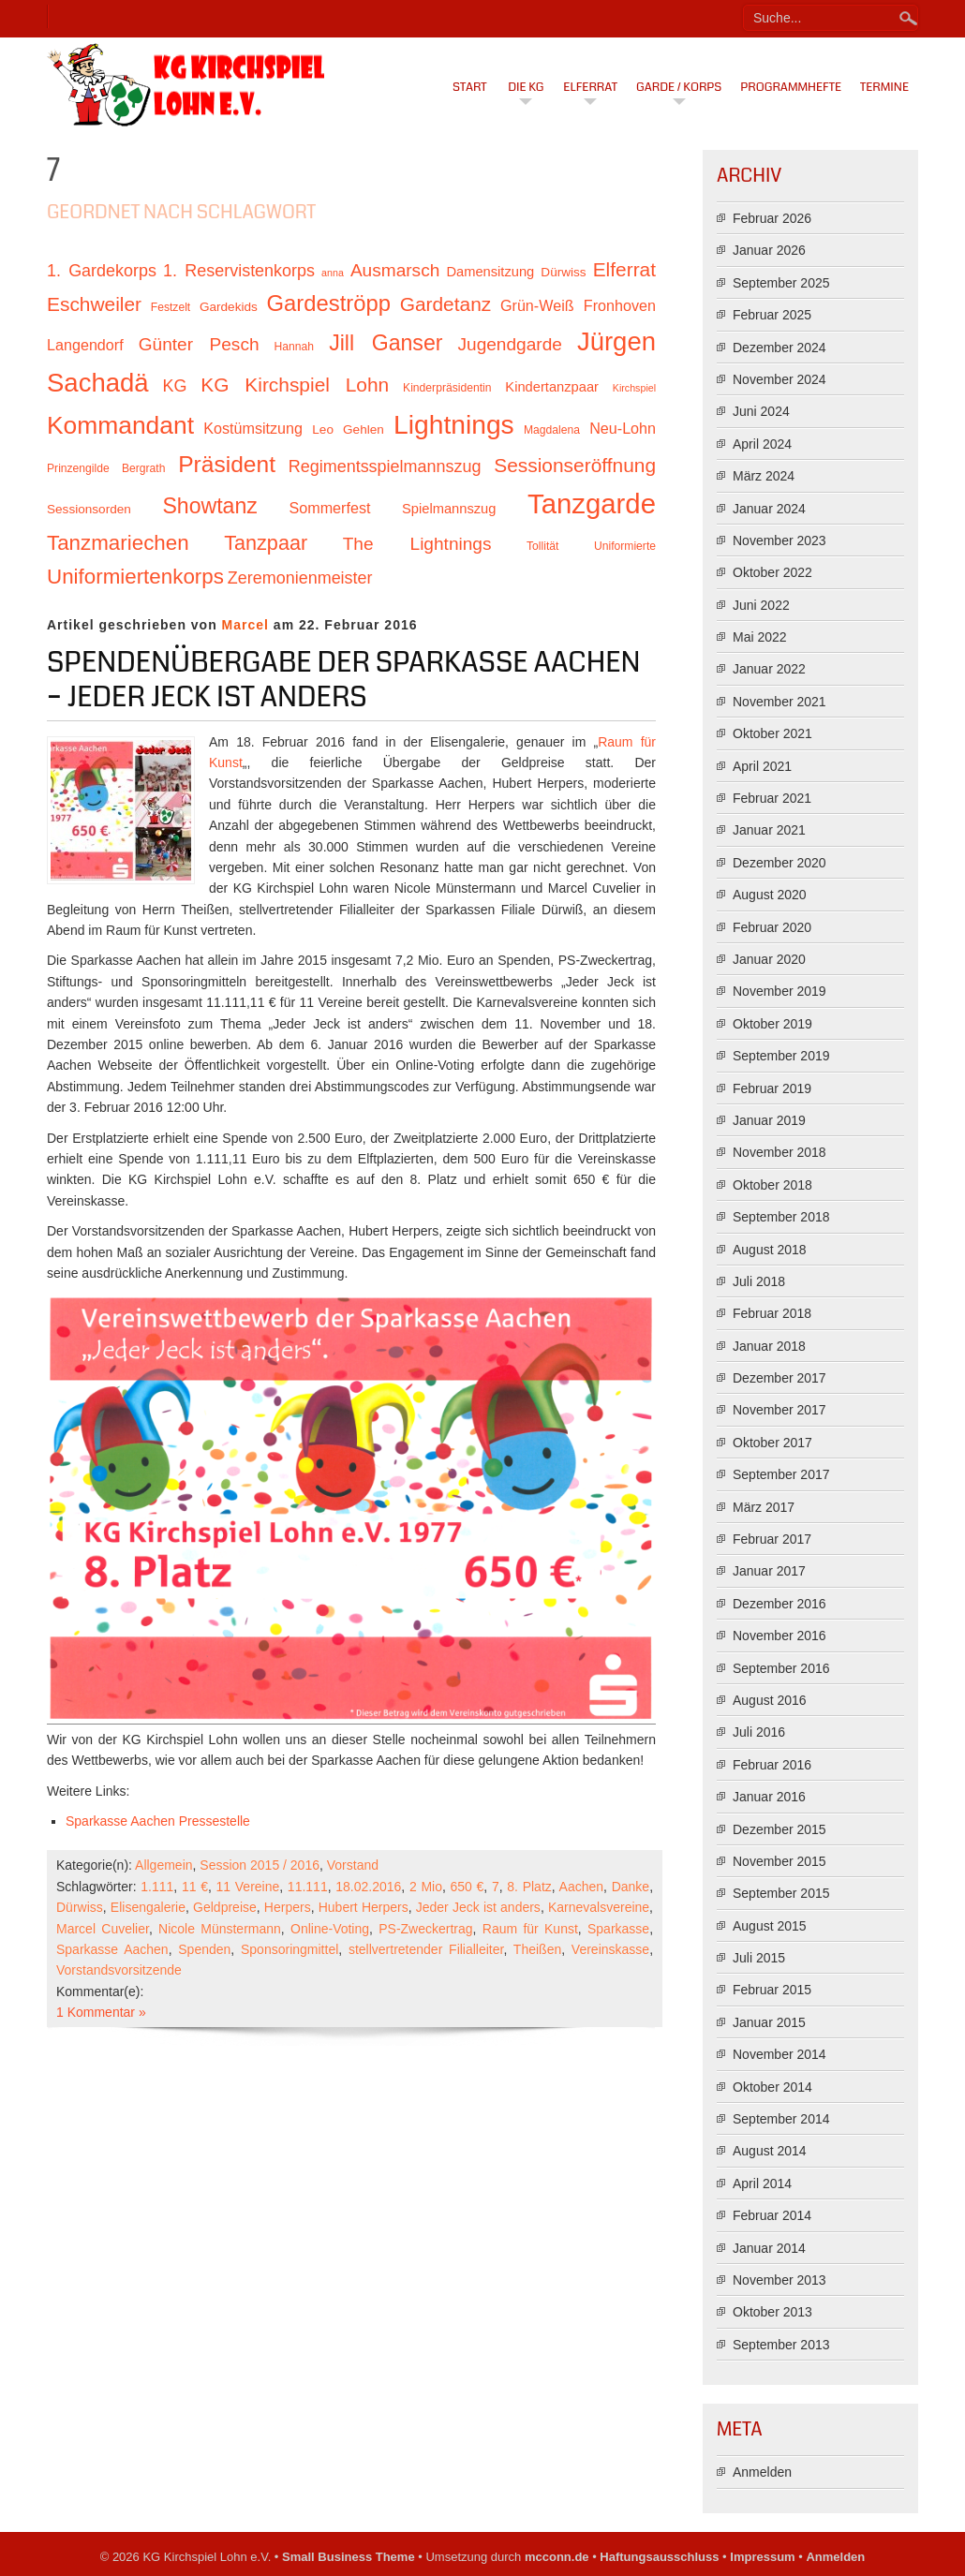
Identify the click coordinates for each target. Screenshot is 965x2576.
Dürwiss (79, 1907)
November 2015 (779, 1861)
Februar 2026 (772, 218)
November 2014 (779, 2054)
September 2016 (781, 1668)
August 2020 (770, 894)
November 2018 (779, 1152)
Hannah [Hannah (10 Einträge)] (294, 346)
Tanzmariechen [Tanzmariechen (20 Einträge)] (118, 543)
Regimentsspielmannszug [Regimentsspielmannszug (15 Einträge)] (385, 466)
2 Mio (425, 1886)
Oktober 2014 (772, 2087)
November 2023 (779, 540)
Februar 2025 (772, 314)
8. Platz (529, 1886)
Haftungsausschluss (659, 2557)
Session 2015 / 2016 (259, 1865)
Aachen (581, 1886)
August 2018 (770, 1249)
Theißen (537, 1949)
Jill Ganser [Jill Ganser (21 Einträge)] (385, 343)
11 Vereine (248, 1886)
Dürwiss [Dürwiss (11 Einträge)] (563, 272)
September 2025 (781, 282)
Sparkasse (618, 1928)
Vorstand (353, 1865)
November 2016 (779, 1635)
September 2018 (781, 1216)
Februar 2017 (772, 1539)
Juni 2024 (761, 411)
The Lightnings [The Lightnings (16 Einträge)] (417, 544)
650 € (467, 1886)
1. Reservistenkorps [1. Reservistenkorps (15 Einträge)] (239, 270)
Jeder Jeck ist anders (478, 1907)
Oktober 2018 (772, 1184)
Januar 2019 (769, 1120)
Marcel (245, 624)
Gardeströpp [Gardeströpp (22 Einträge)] (329, 303)
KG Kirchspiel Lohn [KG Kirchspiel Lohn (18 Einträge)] (294, 384)
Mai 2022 (760, 636)
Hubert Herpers (363, 1907)
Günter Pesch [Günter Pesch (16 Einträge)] (199, 344)
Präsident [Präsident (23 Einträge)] (226, 464)
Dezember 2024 (779, 347)
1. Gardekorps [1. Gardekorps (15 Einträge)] (101, 270)
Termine (884, 87)
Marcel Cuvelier (102, 1928)
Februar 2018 (772, 1313)
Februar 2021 (772, 798)
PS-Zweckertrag (425, 1928)
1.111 (157, 1886)
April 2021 (762, 766)
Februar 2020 (772, 927)
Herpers (287, 1907)
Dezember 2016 (779, 1603)
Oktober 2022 (772, 572)
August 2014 (770, 2150)
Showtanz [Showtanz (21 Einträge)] (210, 506)
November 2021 (779, 701)
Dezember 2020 (779, 862)
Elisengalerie (148, 1907)
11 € (195, 1886)
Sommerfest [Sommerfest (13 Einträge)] (329, 507)
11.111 (308, 1886)
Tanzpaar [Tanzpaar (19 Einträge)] (265, 543)
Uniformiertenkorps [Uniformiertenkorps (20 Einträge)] (135, 576)
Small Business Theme (348, 2557)
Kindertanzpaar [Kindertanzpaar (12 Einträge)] (552, 386)
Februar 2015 (772, 1989)
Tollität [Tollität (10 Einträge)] (542, 546)
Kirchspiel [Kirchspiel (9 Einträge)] (634, 387)
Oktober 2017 (772, 1442)
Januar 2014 (769, 2248)
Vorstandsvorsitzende (119, 1969)
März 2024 (763, 475)
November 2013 (779, 2280)
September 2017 (781, 1474)
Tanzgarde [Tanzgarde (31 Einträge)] (591, 503)
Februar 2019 (772, 1088)
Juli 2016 (759, 1732)
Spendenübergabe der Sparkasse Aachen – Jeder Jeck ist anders (344, 680)
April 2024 (762, 444)
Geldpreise (225, 1907)
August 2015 (770, 1925)
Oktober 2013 (772, 2311)
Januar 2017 (769, 1570)
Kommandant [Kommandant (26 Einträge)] (120, 425)
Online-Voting (329, 1928)
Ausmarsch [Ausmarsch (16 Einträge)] (394, 270)
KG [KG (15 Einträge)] (174, 386)
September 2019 (781, 1055)
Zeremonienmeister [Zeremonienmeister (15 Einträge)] (300, 578)
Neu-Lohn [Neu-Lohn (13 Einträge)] (622, 428)
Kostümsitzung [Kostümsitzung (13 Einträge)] (253, 428)
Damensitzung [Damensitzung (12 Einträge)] (490, 271)
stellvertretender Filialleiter (426, 1949)
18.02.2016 (368, 1886)
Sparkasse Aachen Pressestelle (158, 1821)
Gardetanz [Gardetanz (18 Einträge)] (446, 304)
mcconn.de (557, 2557)
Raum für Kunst (530, 1928)
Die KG (525, 87)
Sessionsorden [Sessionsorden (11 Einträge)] (89, 509)
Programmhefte (790, 87)
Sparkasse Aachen (112, 1949)
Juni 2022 (761, 605)
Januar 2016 (769, 1796)
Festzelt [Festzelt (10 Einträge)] (170, 307)
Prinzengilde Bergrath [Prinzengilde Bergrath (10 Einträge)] (106, 468)
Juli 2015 (759, 1957)
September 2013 (781, 2344)
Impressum (762, 2557)
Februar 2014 (772, 2215)
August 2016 (770, 1700)
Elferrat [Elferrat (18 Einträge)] (624, 269)
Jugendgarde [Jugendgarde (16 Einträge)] (509, 344)
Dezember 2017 (779, 1377)
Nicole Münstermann (219, 1928)
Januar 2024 (769, 508)
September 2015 (781, 1893)
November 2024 (779, 379)
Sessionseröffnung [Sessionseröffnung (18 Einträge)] (575, 465)
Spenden (204, 1949)
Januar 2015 (769, 2022)
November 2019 (779, 991)
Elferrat (590, 87)
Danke (630, 1886)
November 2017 (779, 1409)
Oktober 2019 (772, 1023)
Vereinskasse (610, 1949)
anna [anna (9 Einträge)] (332, 272)
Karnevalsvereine (598, 1907)
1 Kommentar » (101, 2012)
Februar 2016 (772, 1764)
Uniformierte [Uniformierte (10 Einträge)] (625, 546)
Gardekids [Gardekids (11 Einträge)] (229, 307)
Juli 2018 (759, 1281)
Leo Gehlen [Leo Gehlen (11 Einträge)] (348, 429)
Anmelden (762, 2472)
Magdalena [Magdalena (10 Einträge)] (552, 430)
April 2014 (762, 2183)
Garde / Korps (678, 87)
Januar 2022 (769, 668)
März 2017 (763, 1507)
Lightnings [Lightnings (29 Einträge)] (453, 424)
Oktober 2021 (772, 733)
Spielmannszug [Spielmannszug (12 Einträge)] (449, 508)
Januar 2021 (769, 829)
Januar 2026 (769, 250)
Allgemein (163, 1865)
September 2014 (781, 2118)
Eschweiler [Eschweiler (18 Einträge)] (94, 304)
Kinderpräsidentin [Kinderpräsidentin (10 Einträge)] (447, 387)
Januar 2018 (769, 1346)
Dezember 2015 (779, 1829)
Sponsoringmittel (289, 1949)
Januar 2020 (769, 959)
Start (470, 87)
